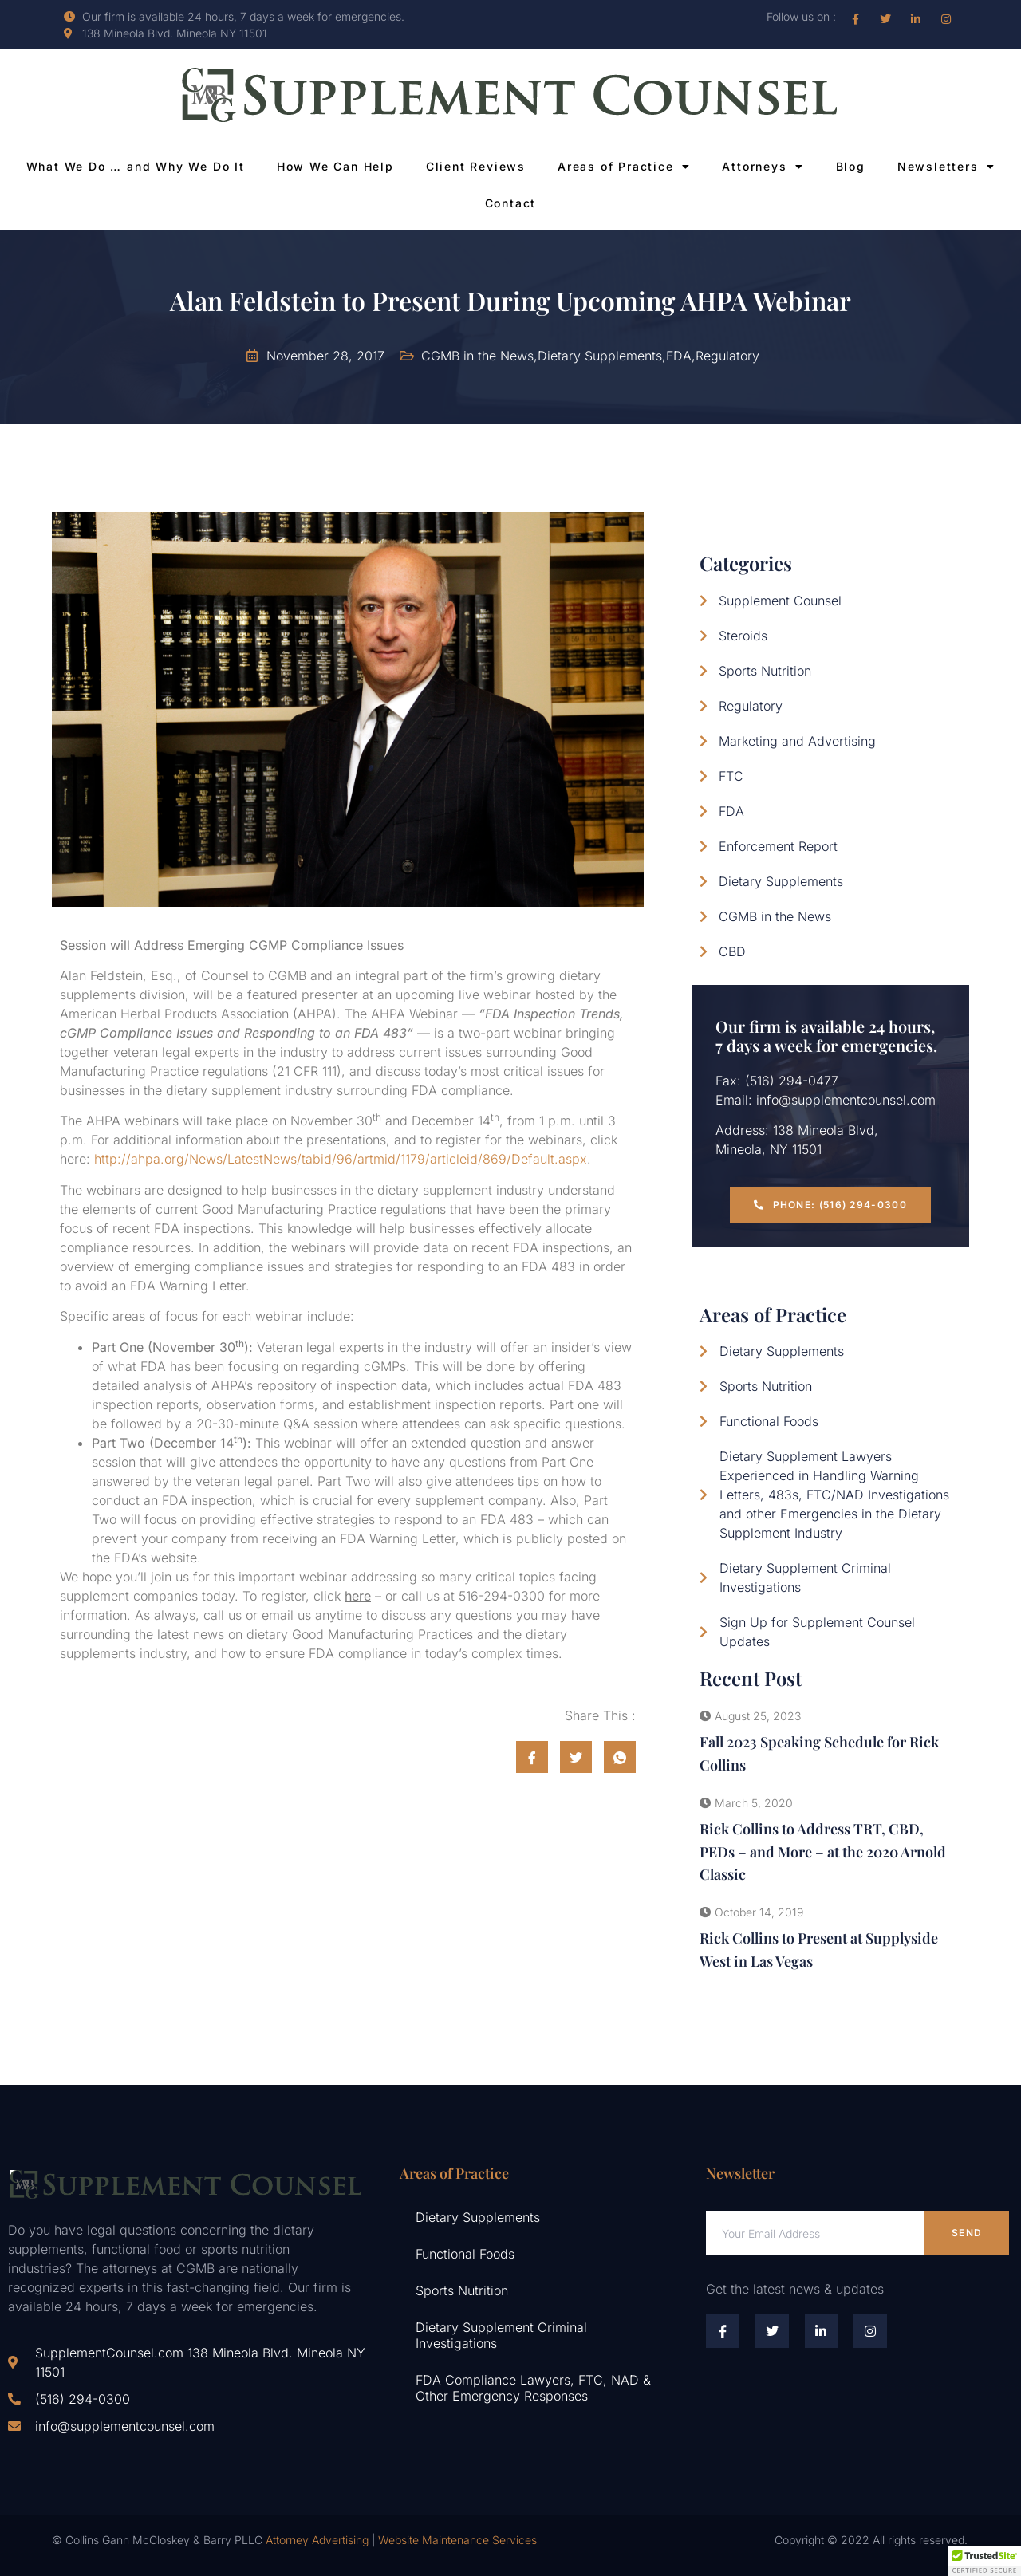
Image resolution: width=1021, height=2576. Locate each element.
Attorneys (762, 166)
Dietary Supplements (478, 2217)
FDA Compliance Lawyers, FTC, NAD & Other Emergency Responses (533, 2388)
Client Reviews (476, 166)
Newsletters (946, 166)
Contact (511, 203)
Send (967, 2233)
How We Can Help (335, 166)
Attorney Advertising (317, 2539)
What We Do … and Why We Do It (135, 166)
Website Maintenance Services (457, 2539)
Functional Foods (465, 2254)
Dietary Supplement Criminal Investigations (501, 2335)
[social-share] (532, 1757)
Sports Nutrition (462, 2290)
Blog (850, 166)
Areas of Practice (624, 166)
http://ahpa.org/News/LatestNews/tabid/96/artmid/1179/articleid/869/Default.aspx (340, 1159)
